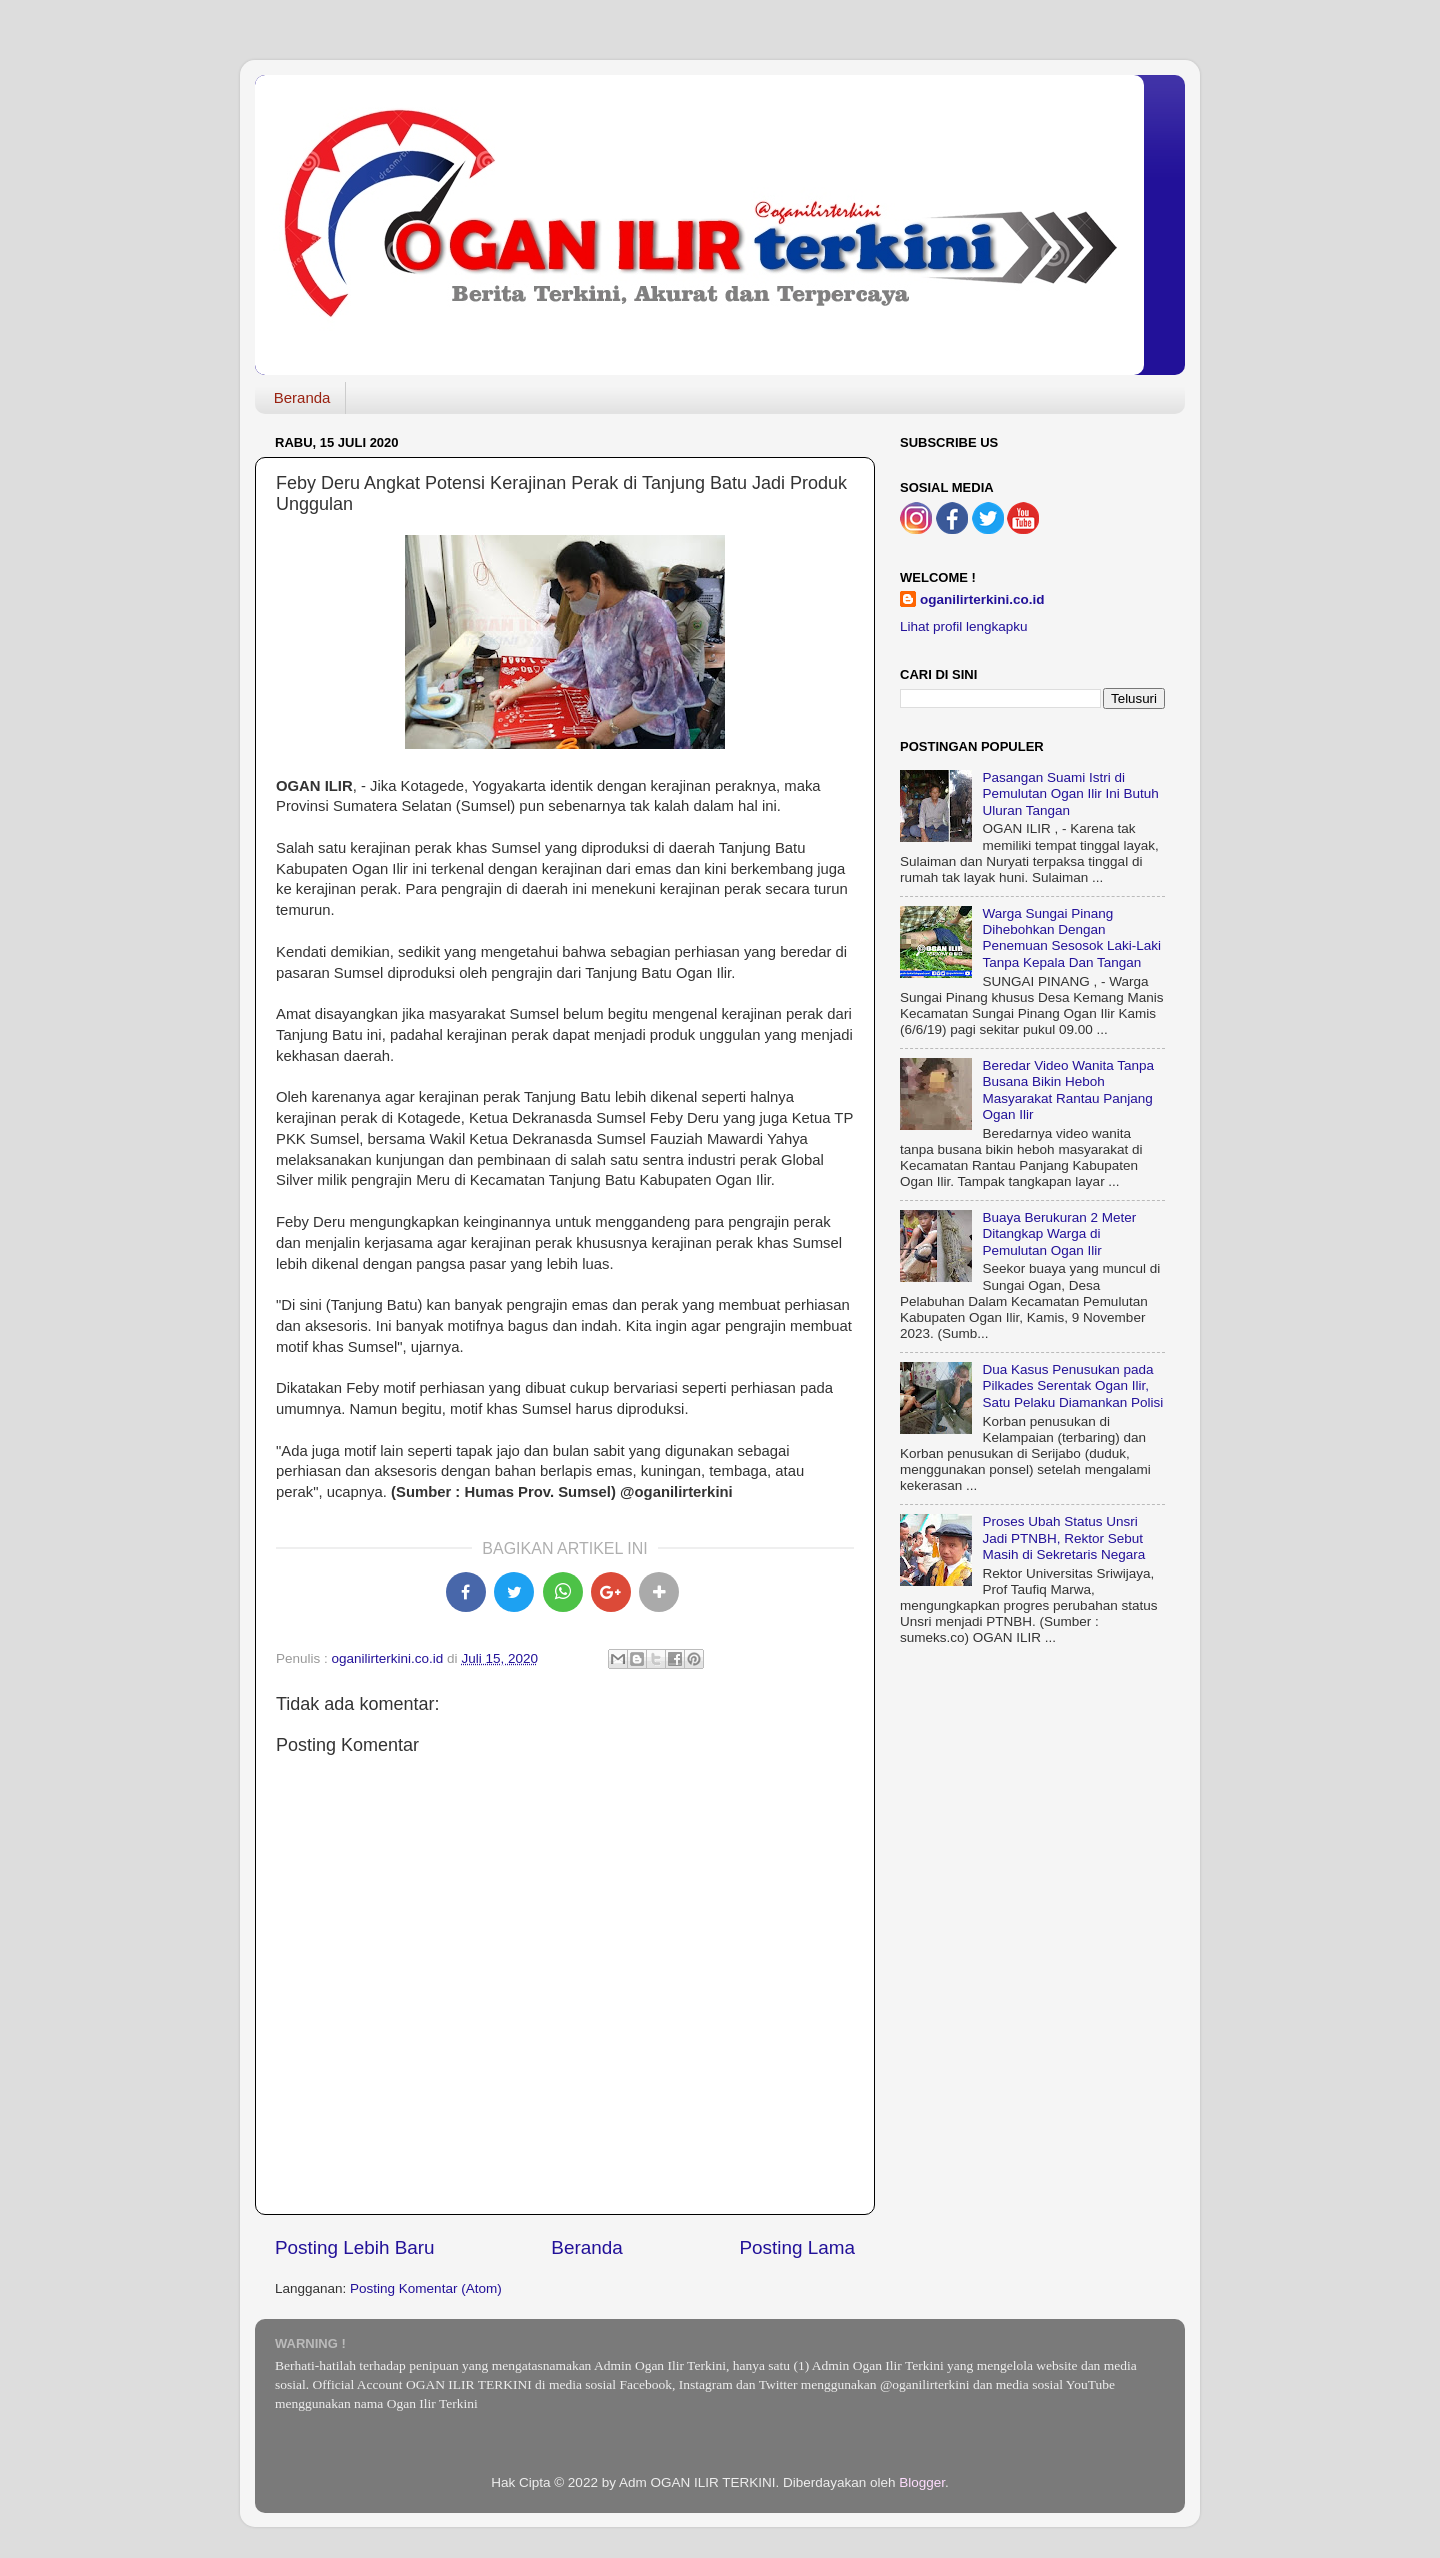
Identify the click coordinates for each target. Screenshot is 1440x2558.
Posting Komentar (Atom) (426, 2288)
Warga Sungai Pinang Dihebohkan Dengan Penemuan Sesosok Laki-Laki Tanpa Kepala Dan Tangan (1071, 938)
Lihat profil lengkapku (964, 626)
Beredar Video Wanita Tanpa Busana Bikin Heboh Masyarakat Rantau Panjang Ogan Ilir (1068, 1090)
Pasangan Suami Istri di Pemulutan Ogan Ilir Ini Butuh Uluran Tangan (1070, 793)
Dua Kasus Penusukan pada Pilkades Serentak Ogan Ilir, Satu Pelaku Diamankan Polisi (1072, 1385)
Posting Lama (797, 2247)
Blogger (922, 2482)
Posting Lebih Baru (355, 2247)
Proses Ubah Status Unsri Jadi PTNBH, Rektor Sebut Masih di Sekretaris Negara (1063, 1537)
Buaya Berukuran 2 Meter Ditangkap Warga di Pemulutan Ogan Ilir (1059, 1233)
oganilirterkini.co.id (982, 599)
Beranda (302, 397)
